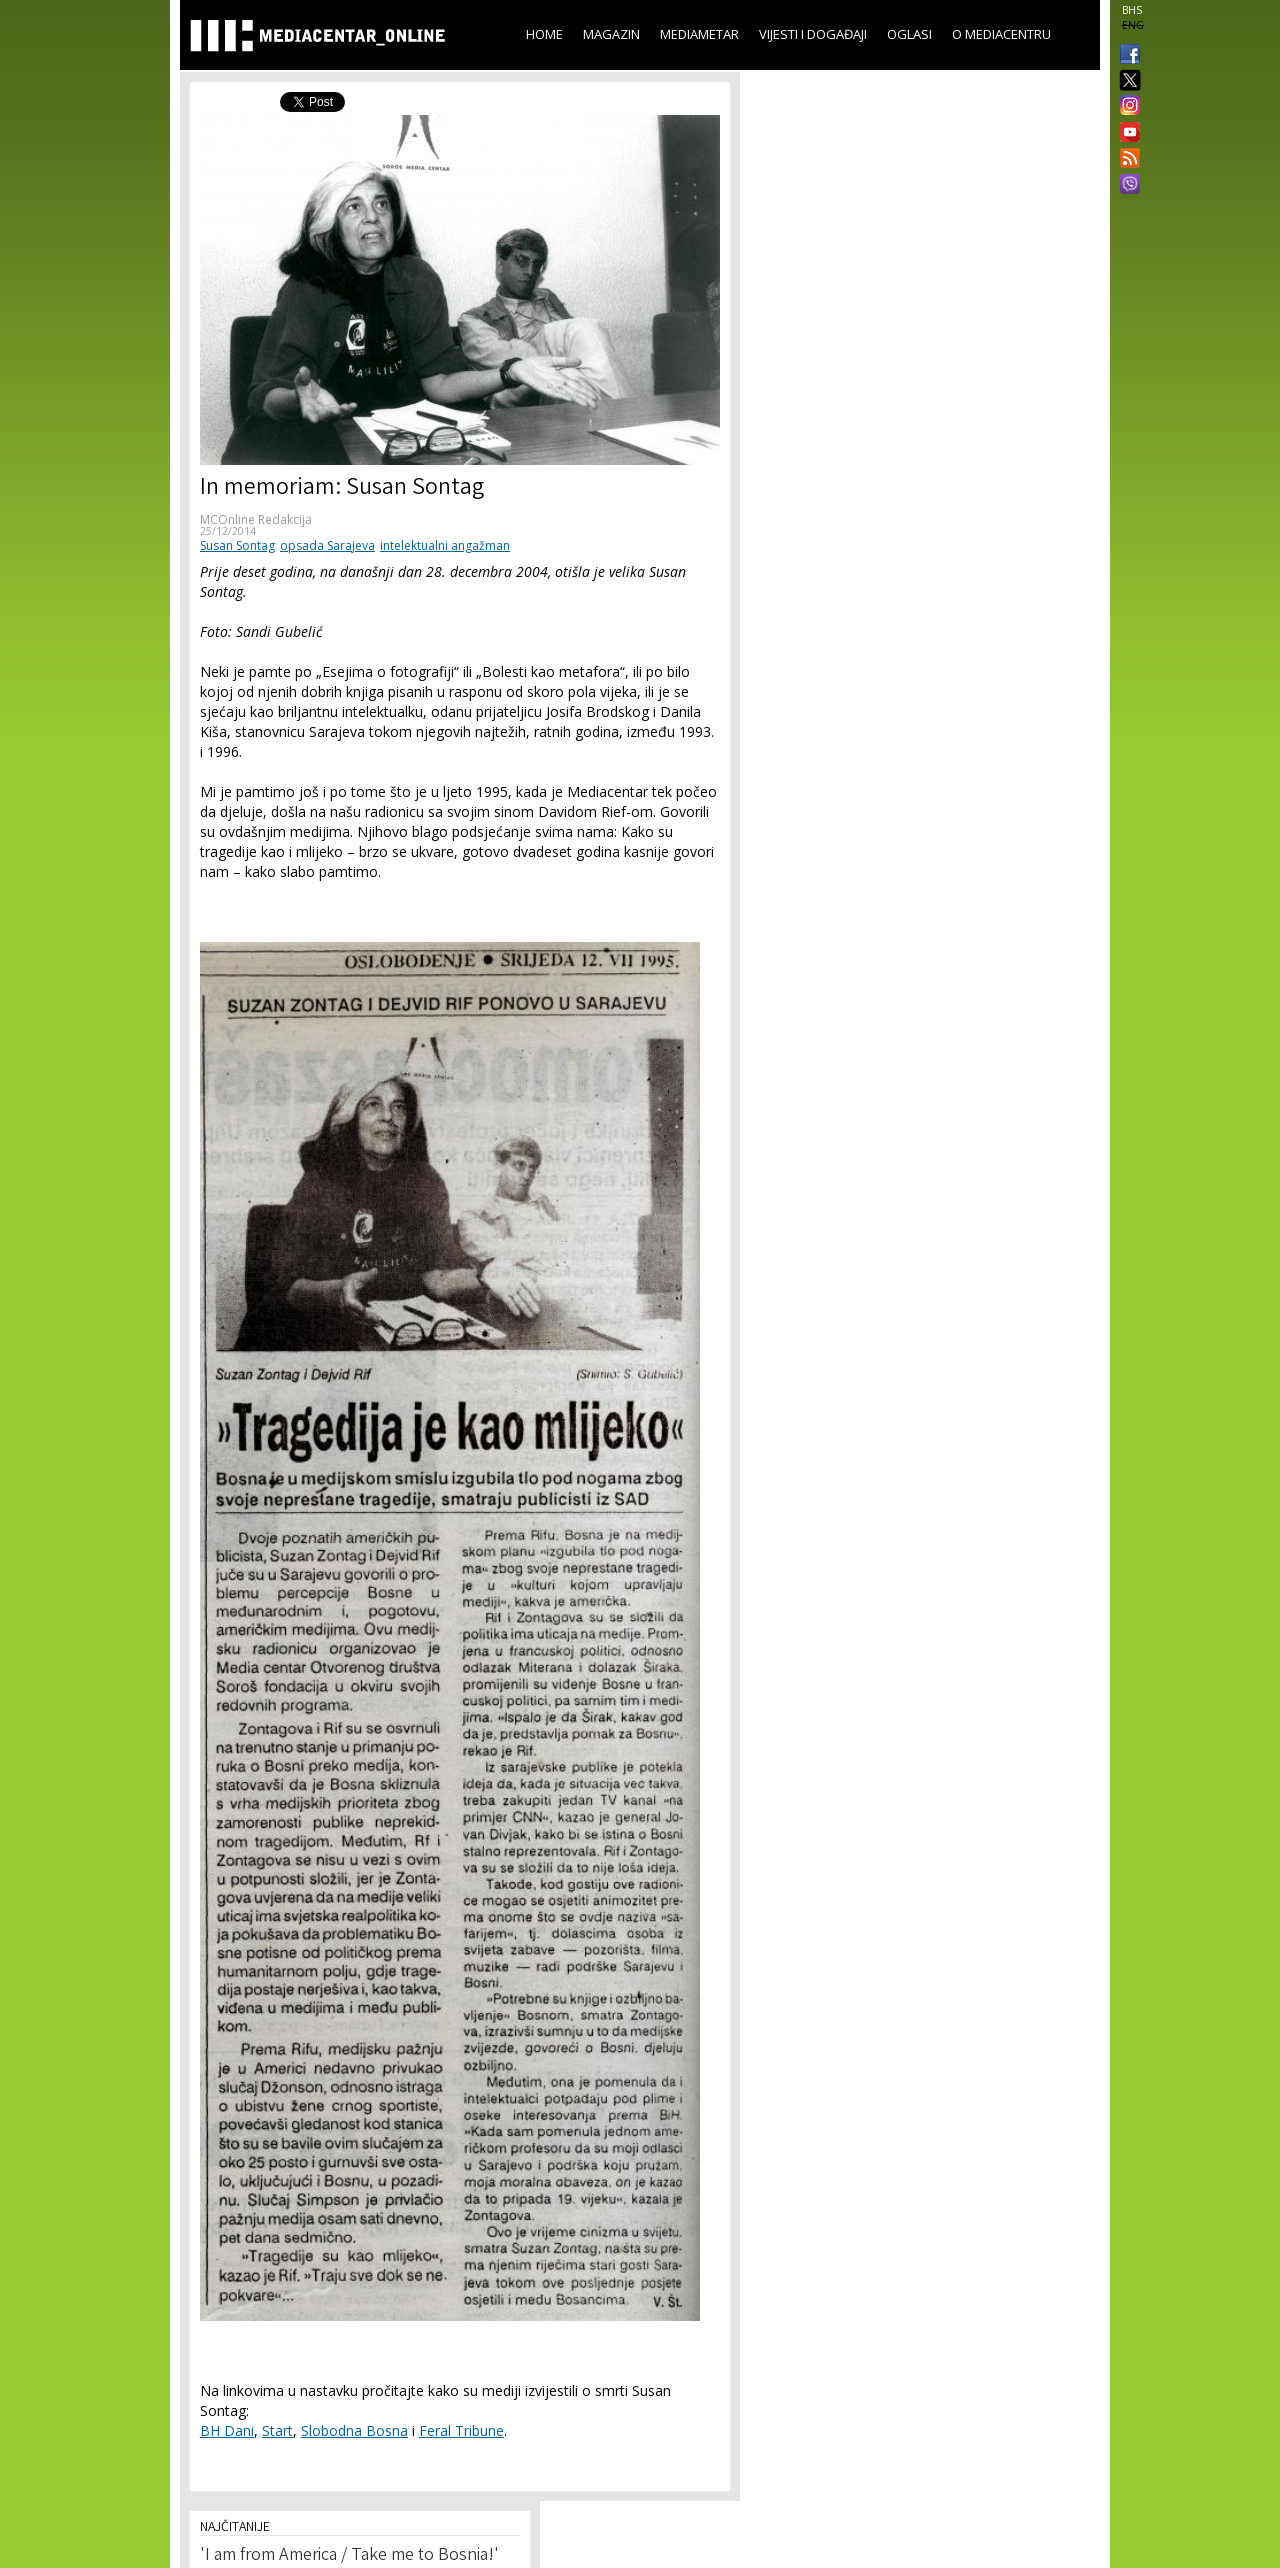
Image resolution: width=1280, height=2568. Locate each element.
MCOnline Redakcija (256, 519)
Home (544, 34)
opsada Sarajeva (327, 545)
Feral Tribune (461, 2430)
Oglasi (909, 34)
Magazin (611, 34)
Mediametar (699, 34)
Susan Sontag (237, 545)
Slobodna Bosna (354, 2430)
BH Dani (227, 2430)
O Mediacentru (1001, 34)
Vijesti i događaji (813, 34)
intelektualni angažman (445, 545)
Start (277, 2430)
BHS (1132, 10)
